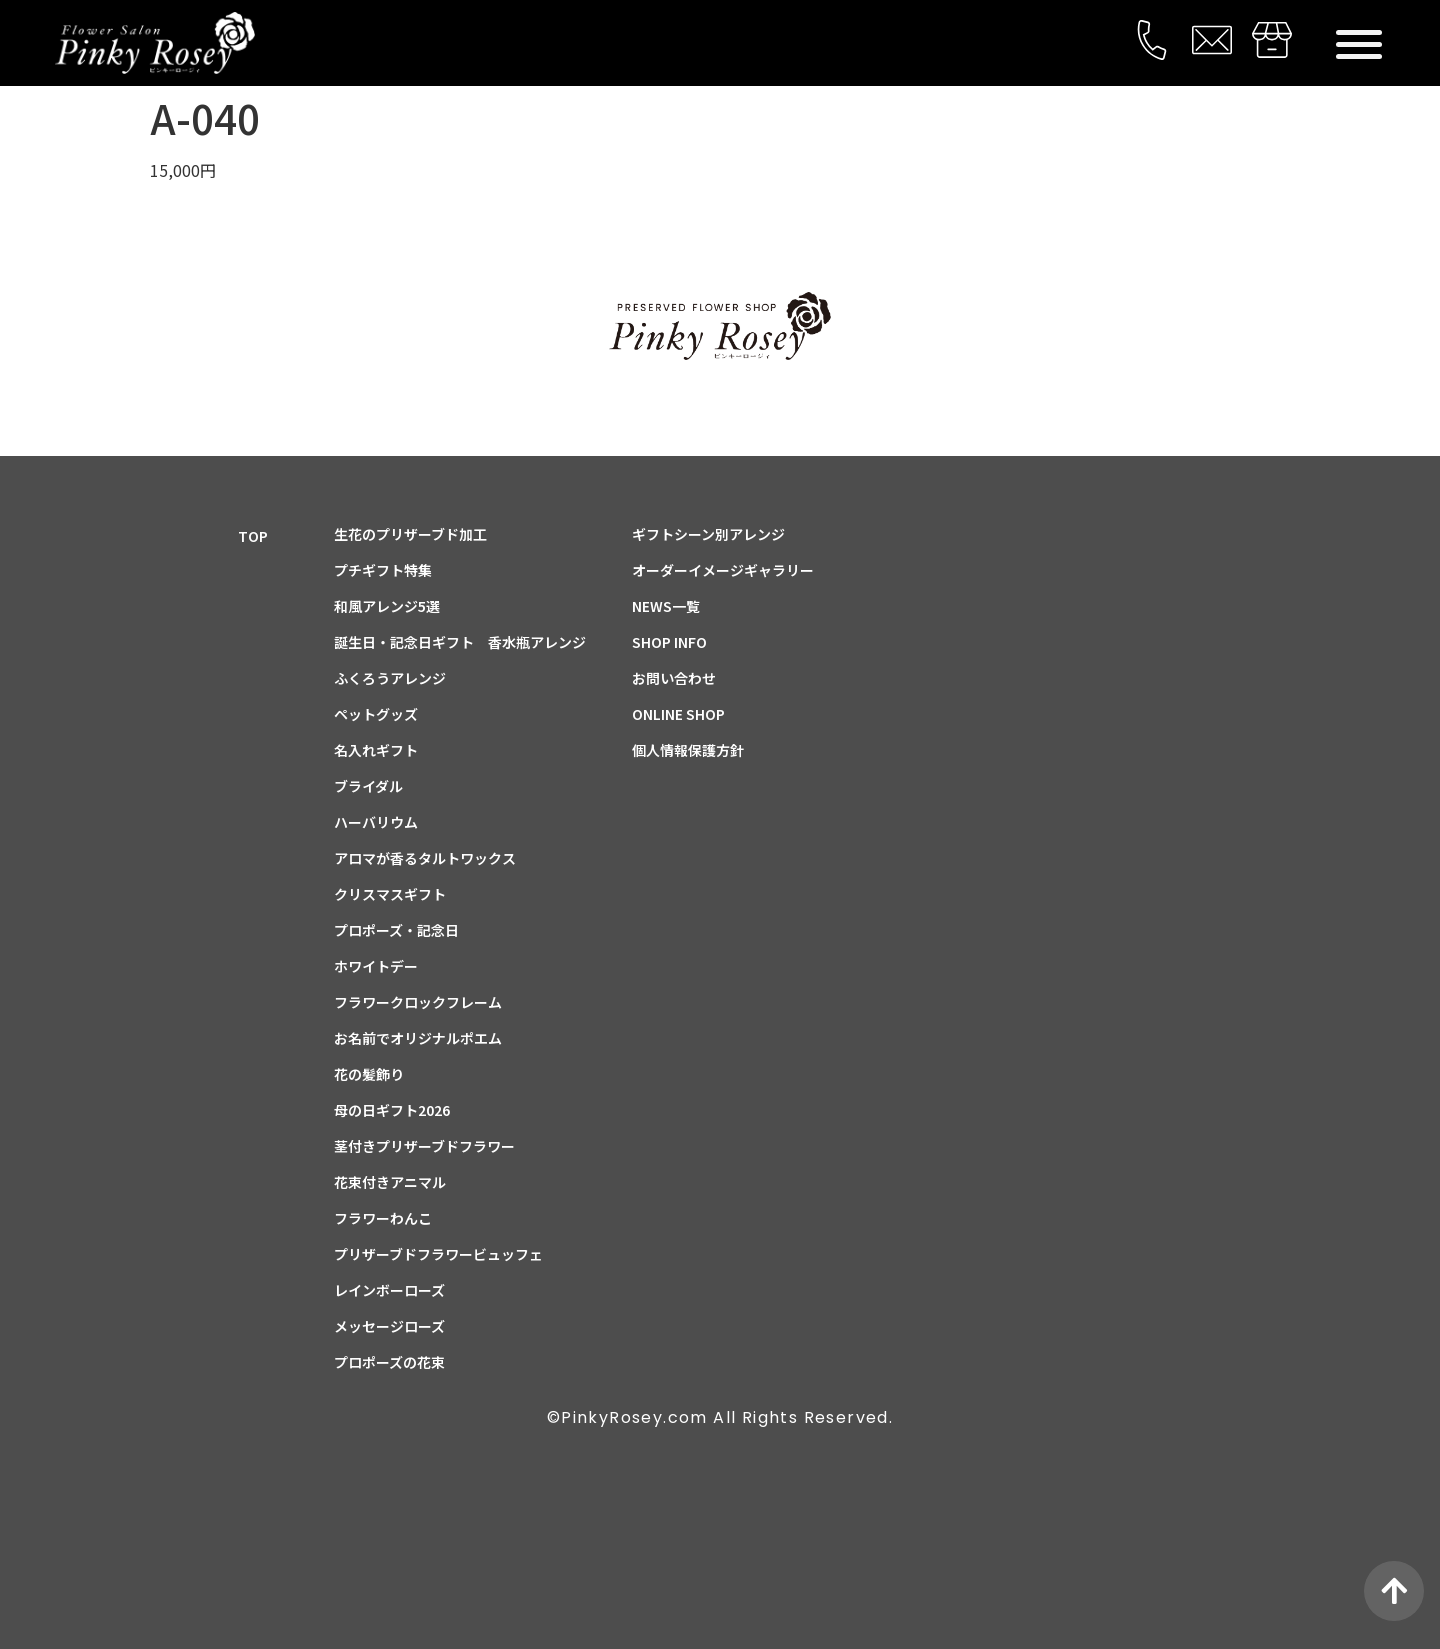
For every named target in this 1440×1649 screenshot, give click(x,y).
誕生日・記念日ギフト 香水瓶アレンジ (460, 642)
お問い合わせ (674, 678)
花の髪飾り (369, 1074)
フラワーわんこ (383, 1218)
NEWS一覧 (666, 606)
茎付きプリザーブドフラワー (424, 1146)
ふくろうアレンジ (390, 678)
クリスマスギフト (390, 894)
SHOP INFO (669, 642)
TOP (253, 536)
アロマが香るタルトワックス (425, 858)
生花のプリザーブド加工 (410, 534)
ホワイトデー (376, 966)
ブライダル (368, 786)
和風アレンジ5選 (387, 606)
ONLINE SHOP (678, 714)
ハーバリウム (376, 822)
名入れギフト (376, 750)
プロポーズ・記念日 (396, 930)
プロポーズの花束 (389, 1362)
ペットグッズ (376, 714)
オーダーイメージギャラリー (723, 570)
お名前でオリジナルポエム (418, 1038)
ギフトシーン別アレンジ (708, 534)
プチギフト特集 (383, 570)
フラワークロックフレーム (418, 1002)
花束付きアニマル (390, 1182)
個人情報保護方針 (688, 750)
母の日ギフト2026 (392, 1110)
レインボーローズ (389, 1290)
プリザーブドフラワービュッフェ (438, 1254)
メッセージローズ (389, 1326)
